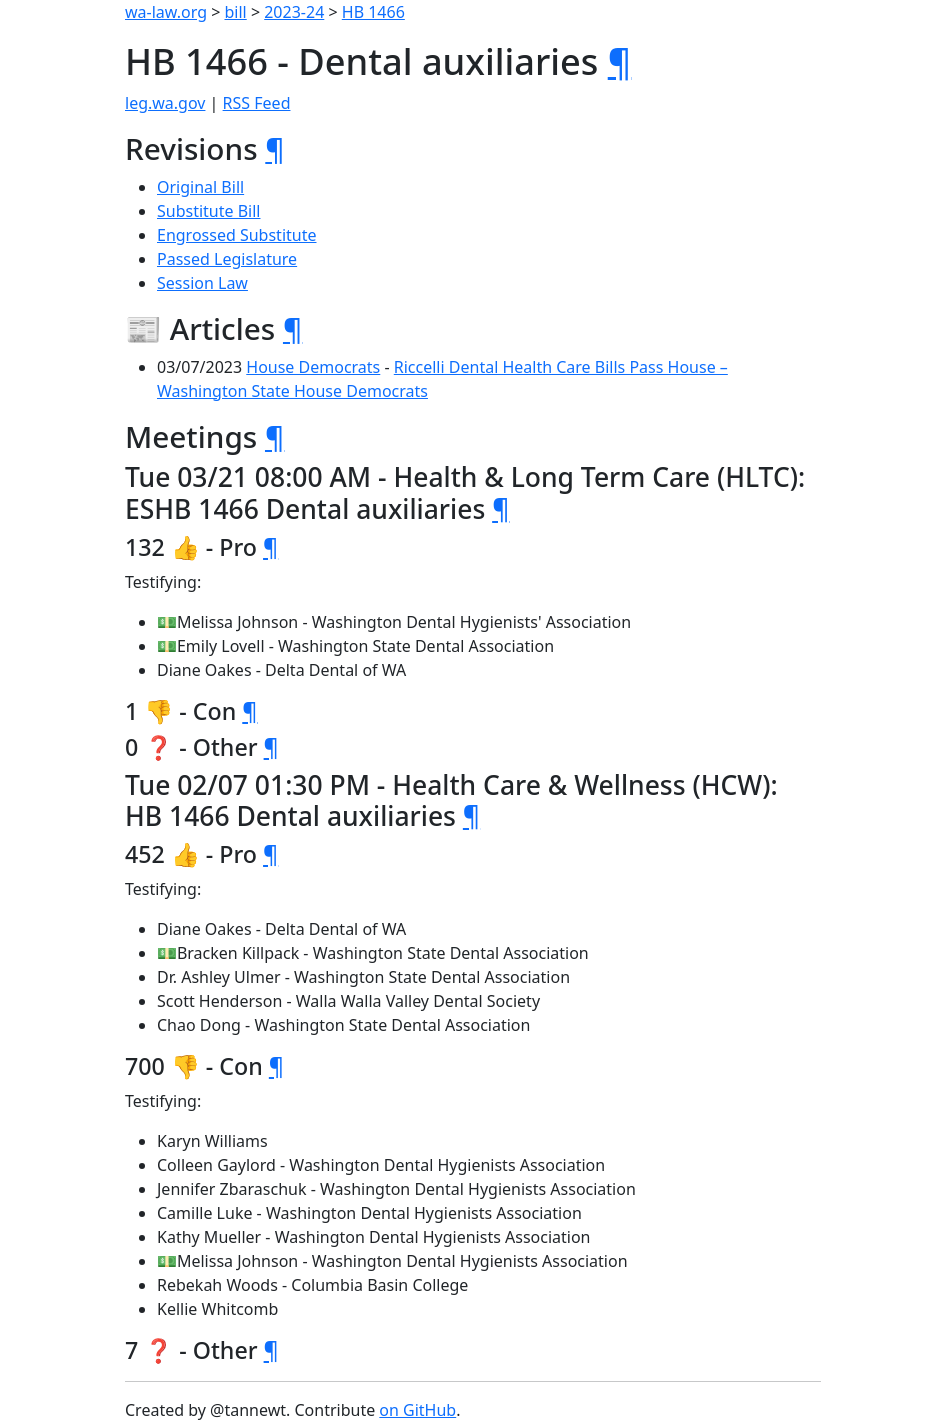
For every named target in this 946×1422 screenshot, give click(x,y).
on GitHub (417, 1410)
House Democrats (313, 367)
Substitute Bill (209, 211)
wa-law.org (166, 12)
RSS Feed (257, 103)
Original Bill (200, 187)
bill (236, 12)
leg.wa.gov (165, 103)
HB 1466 (373, 12)
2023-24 (294, 12)
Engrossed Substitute (237, 235)
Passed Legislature (227, 259)
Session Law (202, 283)
